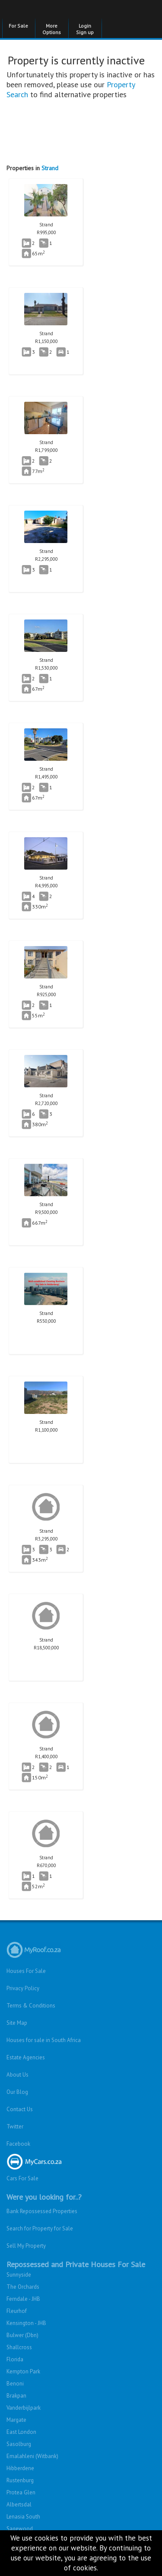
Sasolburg (18, 2444)
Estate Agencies (25, 2057)
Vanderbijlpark (23, 2407)
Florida (14, 2359)
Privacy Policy (22, 1988)
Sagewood (19, 2528)
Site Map (16, 2022)
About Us (17, 2074)
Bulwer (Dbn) (22, 2335)
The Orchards (22, 2286)
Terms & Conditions (30, 2005)
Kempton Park (23, 2371)
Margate (16, 2420)
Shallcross (19, 2347)
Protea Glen (20, 2492)
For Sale (18, 25)
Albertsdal (19, 2504)
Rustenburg (20, 2480)
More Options (51, 28)
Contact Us (19, 2109)
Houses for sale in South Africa (43, 2040)
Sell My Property (26, 2245)
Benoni (15, 2383)
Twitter (14, 2126)
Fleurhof (16, 2311)
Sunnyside (18, 2274)
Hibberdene (20, 2468)
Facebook (18, 2143)
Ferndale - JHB (23, 2299)
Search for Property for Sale (39, 2228)
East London (21, 2432)
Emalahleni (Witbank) (32, 2456)
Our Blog (17, 2092)
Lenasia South (23, 2516)
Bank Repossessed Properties (41, 2211)
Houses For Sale (26, 1971)
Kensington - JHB (26, 2323)
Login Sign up (85, 28)
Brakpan (16, 2395)
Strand (49, 168)
